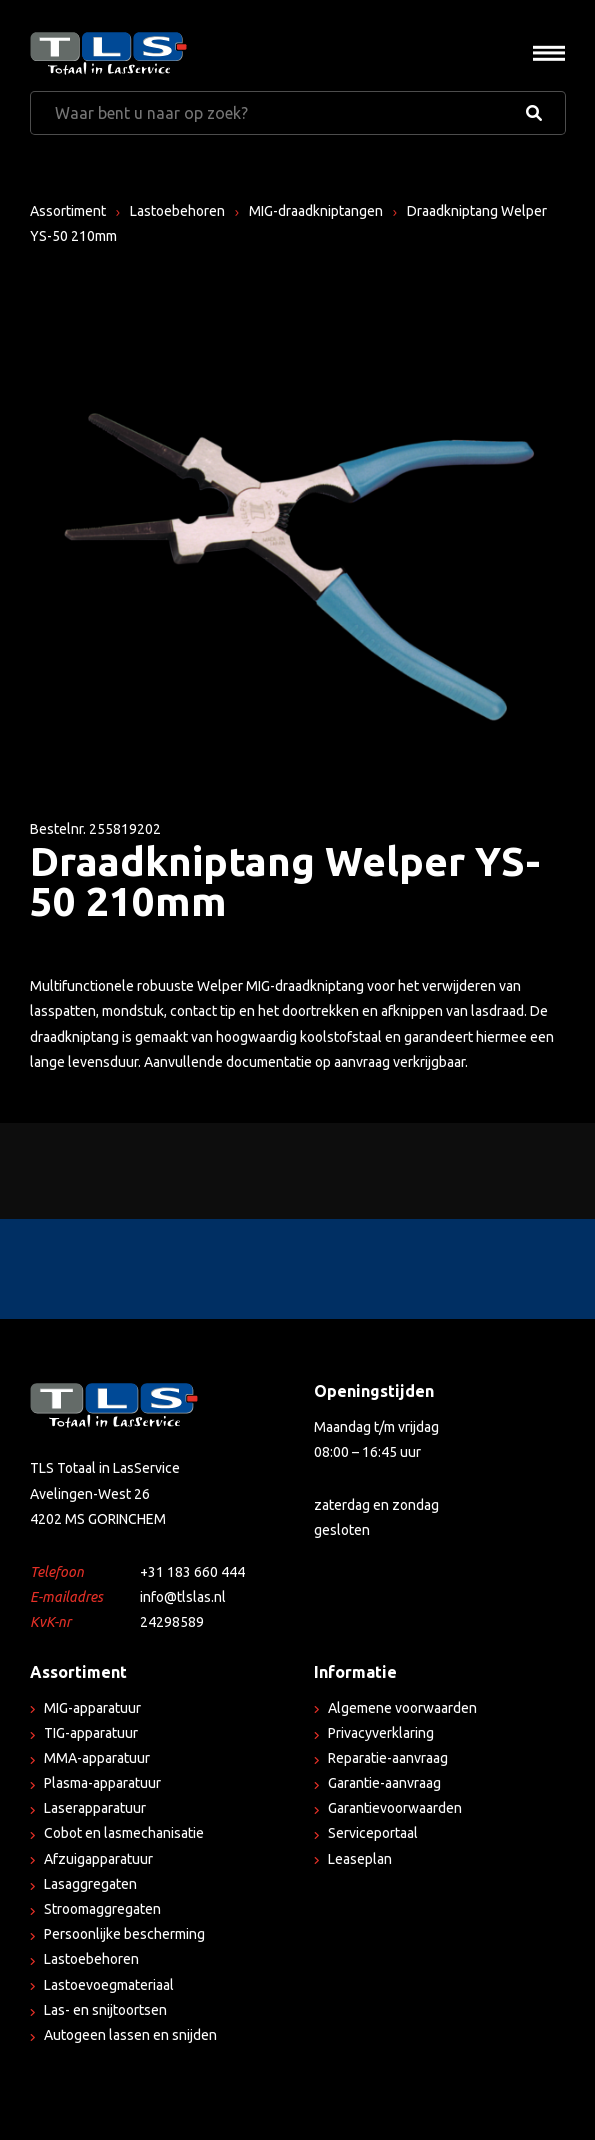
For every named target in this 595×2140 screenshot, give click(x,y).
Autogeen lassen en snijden (130, 2035)
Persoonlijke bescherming (124, 1934)
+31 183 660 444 (192, 1572)
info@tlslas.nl (183, 1597)
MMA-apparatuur (97, 1758)
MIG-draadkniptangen (316, 211)
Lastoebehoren (177, 211)
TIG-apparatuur (91, 1733)
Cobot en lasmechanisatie (124, 1833)
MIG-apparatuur (92, 1708)
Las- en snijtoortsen (105, 2010)
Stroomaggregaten (102, 1909)
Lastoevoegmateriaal (109, 1985)
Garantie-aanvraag (384, 1783)
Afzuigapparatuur (98, 1859)
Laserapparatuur (95, 1808)
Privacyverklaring (381, 1733)
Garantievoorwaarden (395, 1808)
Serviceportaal (373, 1833)
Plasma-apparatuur (102, 1783)
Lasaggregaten (90, 1884)
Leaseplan (360, 1859)
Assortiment (68, 211)
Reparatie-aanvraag (388, 1758)
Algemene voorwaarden (402, 1708)
